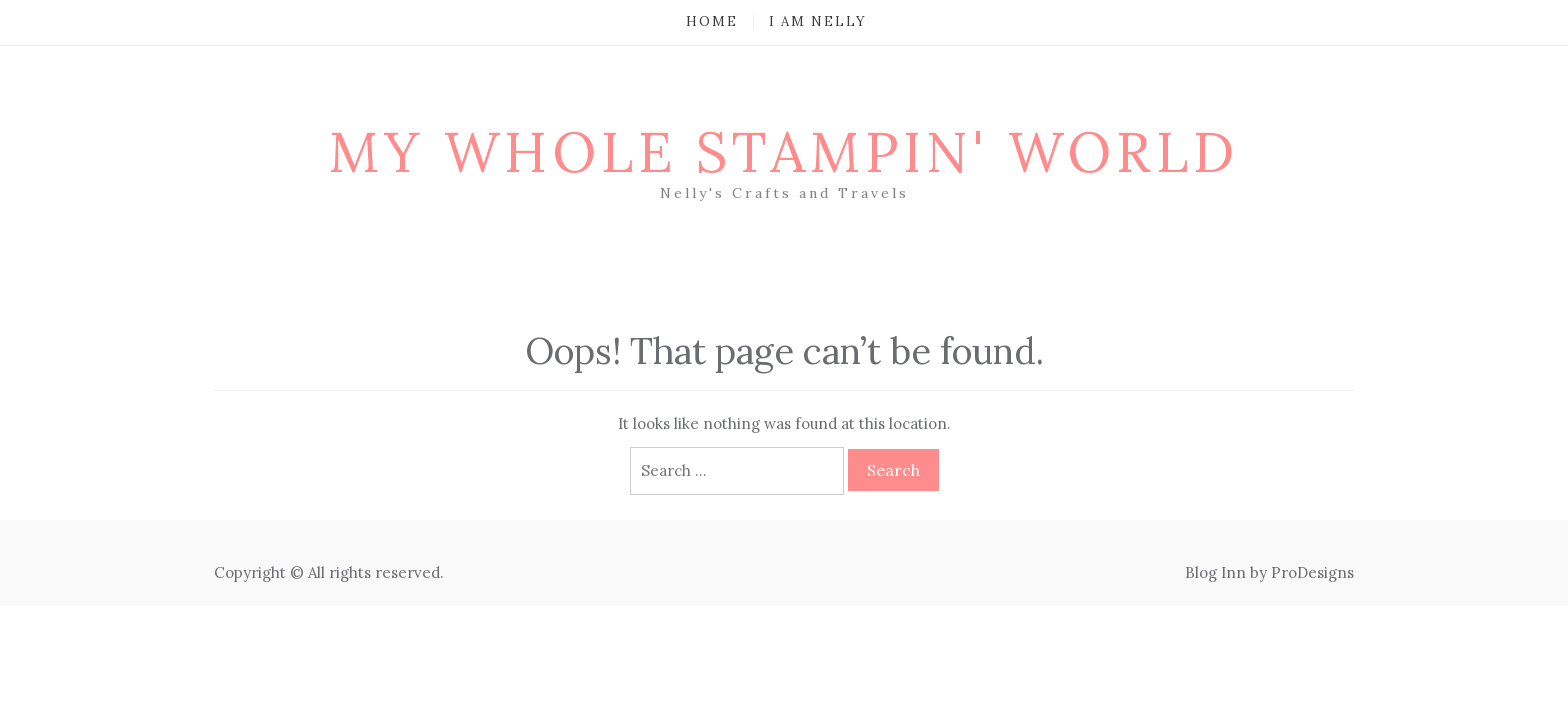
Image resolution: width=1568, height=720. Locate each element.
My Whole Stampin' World (784, 152)
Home (712, 21)
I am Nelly (818, 21)
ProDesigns (1312, 572)
